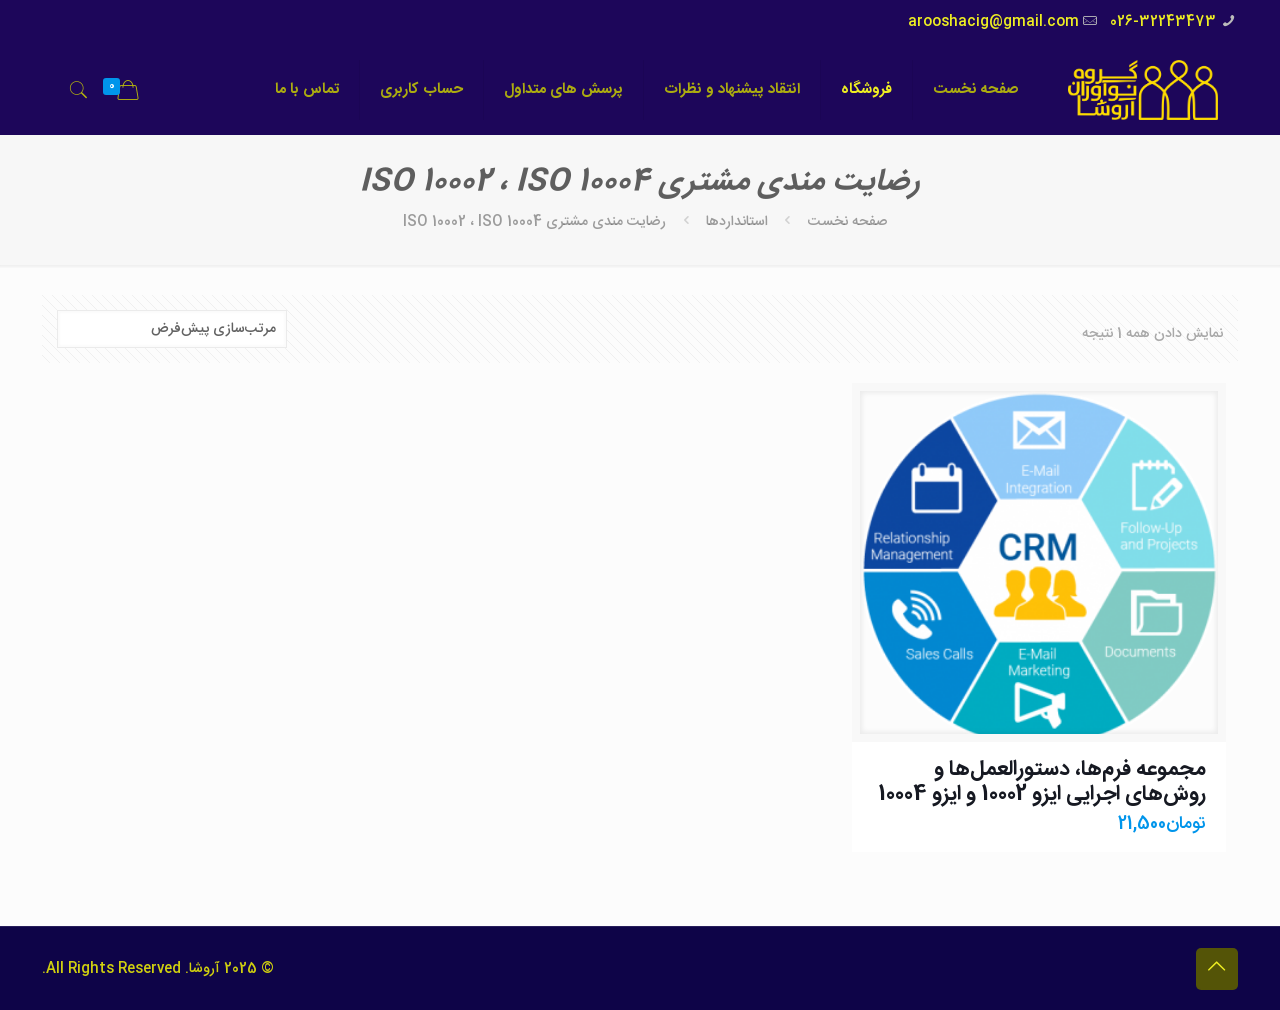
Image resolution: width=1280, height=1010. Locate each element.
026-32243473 (1163, 22)
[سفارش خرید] (172, 329)
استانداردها (737, 222)
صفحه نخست (847, 222)
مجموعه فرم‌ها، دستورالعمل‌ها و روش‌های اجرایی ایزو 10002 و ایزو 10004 (1042, 782)
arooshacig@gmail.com (993, 22)
